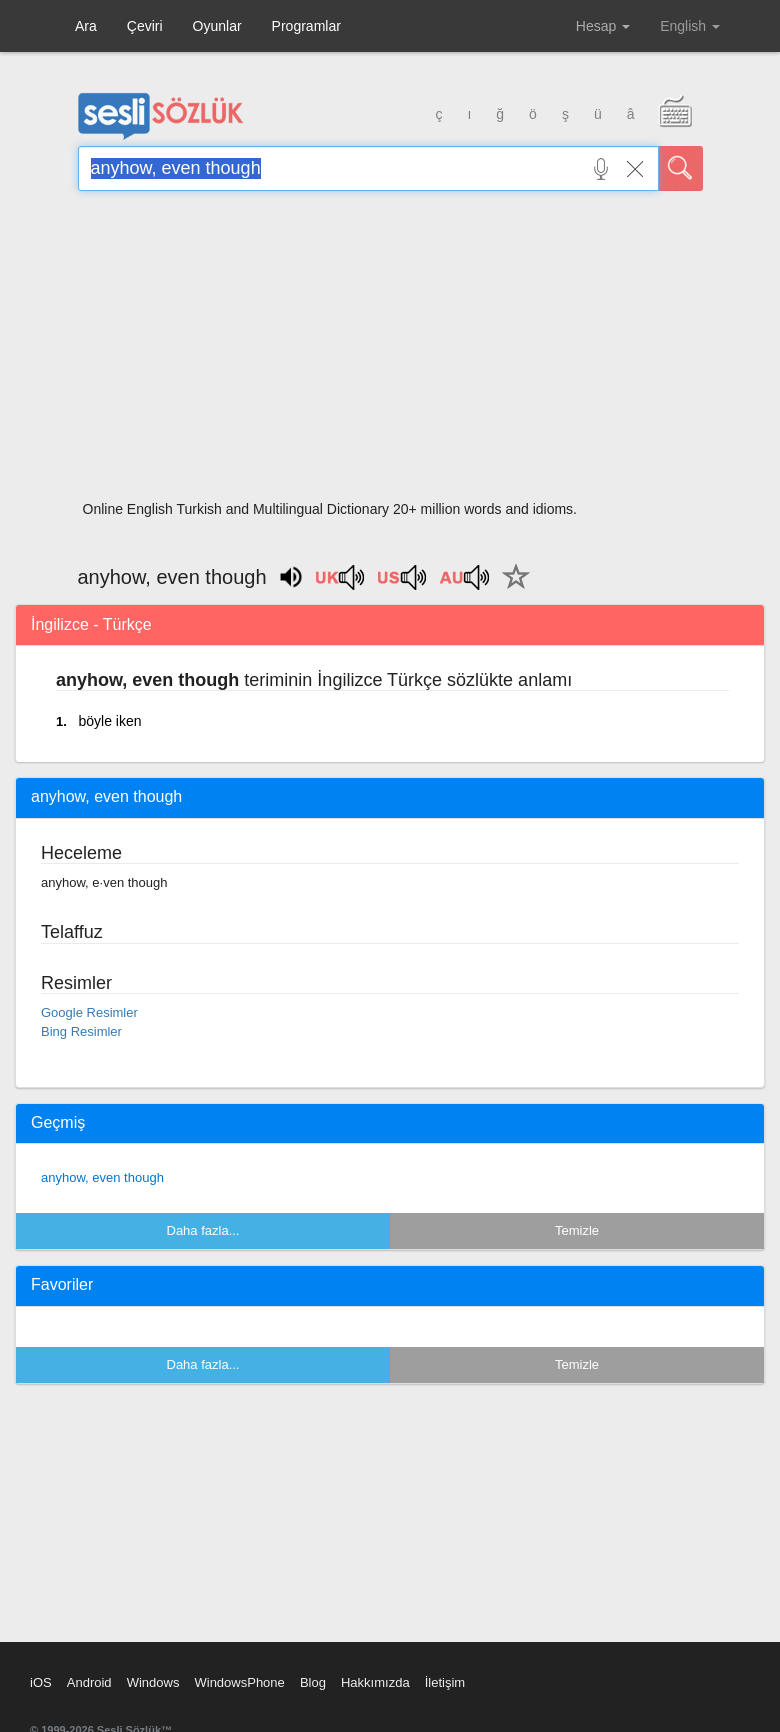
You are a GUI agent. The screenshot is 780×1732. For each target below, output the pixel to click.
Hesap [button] (603, 26)
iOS (41, 1682)
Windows (153, 1682)
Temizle (577, 1230)
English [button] (690, 26)
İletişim (445, 1682)
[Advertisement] (390, 352)
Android (89, 1682)
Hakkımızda (375, 1682)
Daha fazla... (203, 1230)
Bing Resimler (81, 1031)
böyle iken (109, 721)
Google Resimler (89, 1012)
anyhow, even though (102, 1177)
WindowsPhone (239, 1682)
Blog (313, 1682)
